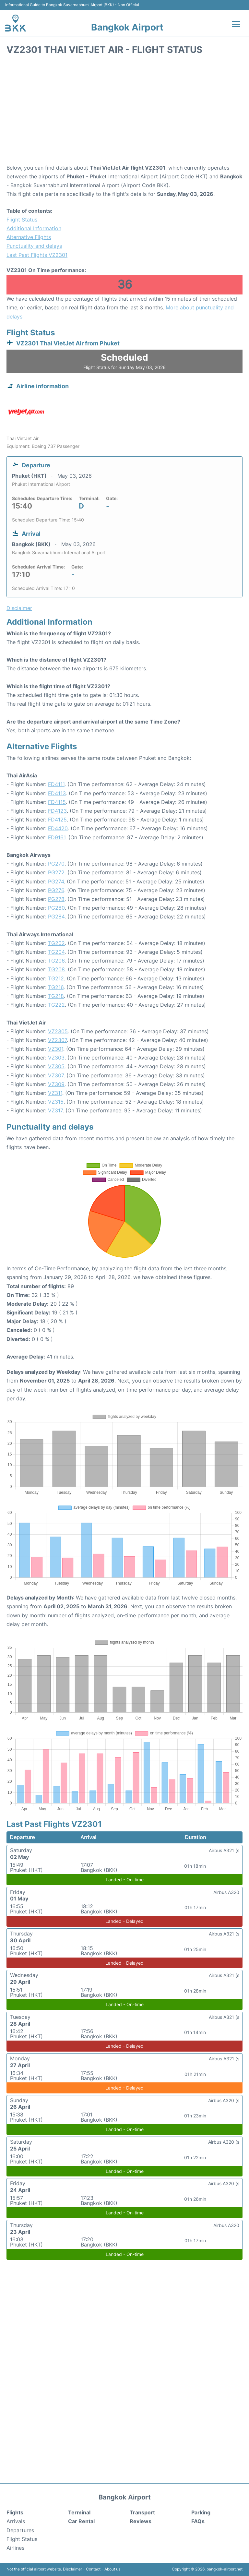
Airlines (15, 2548)
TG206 (56, 960)
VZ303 (56, 1057)
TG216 (56, 987)
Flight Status (21, 219)
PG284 (56, 916)
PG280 (56, 908)
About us (112, 2569)
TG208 (56, 969)
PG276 (56, 890)
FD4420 (58, 828)
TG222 (56, 1004)
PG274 (56, 881)
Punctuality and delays (34, 246)
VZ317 (55, 1110)
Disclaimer (72, 2569)
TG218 (56, 996)
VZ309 (56, 1084)
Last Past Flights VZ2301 (36, 255)
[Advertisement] (124, 111)
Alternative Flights (28, 237)
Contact (93, 2569)
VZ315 (56, 1101)
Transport (142, 2512)
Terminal (79, 2512)
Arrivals (15, 2521)
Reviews (140, 2521)
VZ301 (55, 1049)
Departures (20, 2530)
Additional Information (33, 228)
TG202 (56, 943)
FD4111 (56, 784)
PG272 (56, 872)
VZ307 (56, 1075)
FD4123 (57, 811)
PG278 (56, 899)
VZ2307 (57, 1040)
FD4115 (57, 802)
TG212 (56, 978)
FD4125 (57, 819)
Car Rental (81, 2521)
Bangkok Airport (127, 27)
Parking (200, 2512)
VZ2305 (58, 1031)
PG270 (56, 863)
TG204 (56, 952)
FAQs (198, 2521)
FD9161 (56, 837)
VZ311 (55, 1093)
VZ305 (56, 1066)
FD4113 (57, 793)
